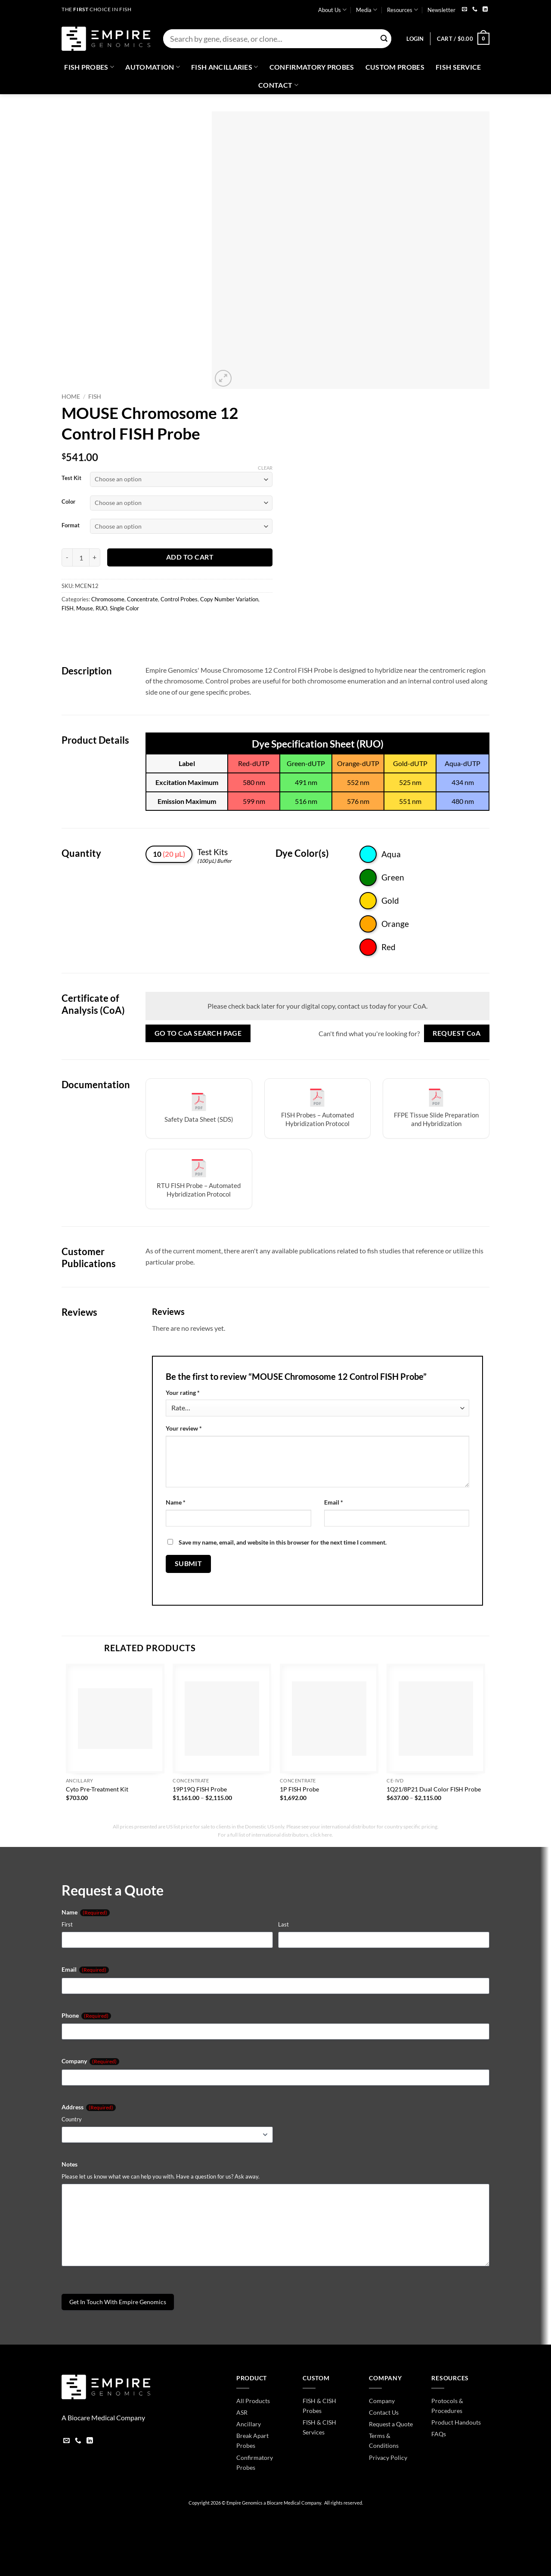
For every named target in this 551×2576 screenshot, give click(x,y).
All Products (253, 2400)
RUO (101, 608)
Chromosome (107, 599)
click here (321, 1834)
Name (176, 1502)
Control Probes (179, 599)
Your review (184, 1428)
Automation (152, 67)
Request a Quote (391, 2424)
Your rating (183, 1392)
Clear (265, 468)
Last (283, 1924)
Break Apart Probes (252, 2440)
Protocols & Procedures (447, 2405)
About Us (332, 10)
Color (68, 502)
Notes (69, 2164)
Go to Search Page (198, 1033)
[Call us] (474, 10)
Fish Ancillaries (224, 67)
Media (366, 10)
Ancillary (248, 2424)
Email (333, 1502)
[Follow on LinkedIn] (485, 10)
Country (72, 2119)
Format (71, 526)
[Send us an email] (464, 10)
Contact (278, 85)
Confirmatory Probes (311, 67)
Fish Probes (89, 67)
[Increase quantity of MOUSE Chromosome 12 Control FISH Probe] (95, 557)
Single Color (124, 608)
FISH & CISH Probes (319, 2405)
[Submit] (384, 39)
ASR (242, 2412)
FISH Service (458, 67)
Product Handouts (456, 2422)
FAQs (438, 2434)
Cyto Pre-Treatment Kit (97, 1789)
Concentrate (142, 599)
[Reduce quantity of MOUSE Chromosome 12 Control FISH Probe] (67, 557)
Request (456, 1033)
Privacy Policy (388, 2457)
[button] (415, 38)
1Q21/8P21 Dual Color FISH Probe (434, 1789)
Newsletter (441, 9)
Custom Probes (394, 67)
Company (90, 2061)
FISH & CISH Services (319, 2427)
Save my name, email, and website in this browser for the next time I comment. (283, 1542)
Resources (402, 10)
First (67, 1924)
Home (71, 396)
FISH (94, 396)
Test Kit (71, 478)
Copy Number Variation (229, 599)
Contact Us (384, 2412)
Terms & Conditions (384, 2440)
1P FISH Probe (299, 1789)
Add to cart (190, 557)
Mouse (84, 608)
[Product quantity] (81, 557)
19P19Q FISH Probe (200, 1789)
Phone (86, 2015)
